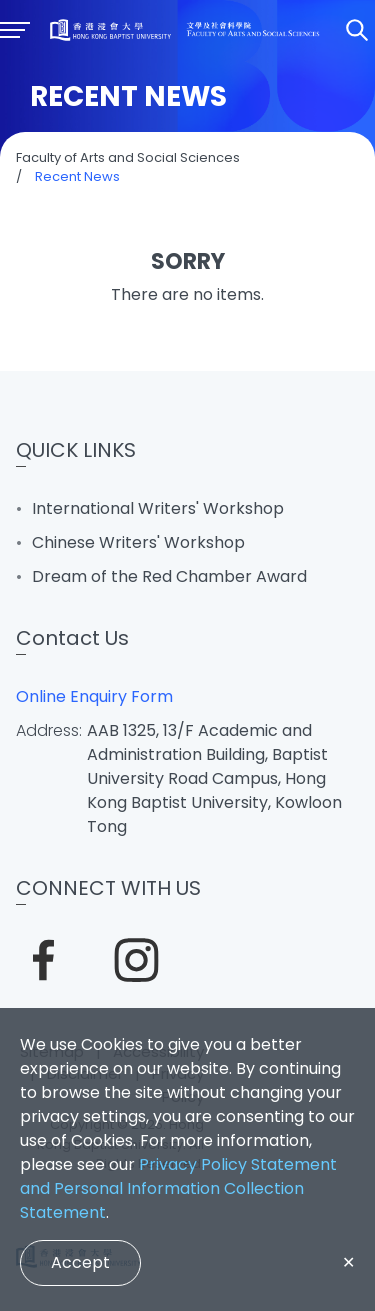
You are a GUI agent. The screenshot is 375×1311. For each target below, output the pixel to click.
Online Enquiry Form (94, 696)
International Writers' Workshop (158, 508)
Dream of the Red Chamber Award (169, 576)
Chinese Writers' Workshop (138, 542)
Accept (80, 1262)
